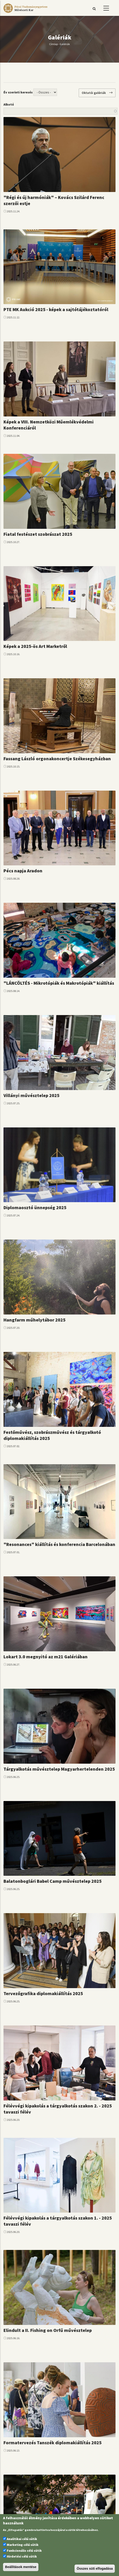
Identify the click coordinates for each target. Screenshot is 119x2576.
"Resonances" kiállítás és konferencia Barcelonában (59, 1544)
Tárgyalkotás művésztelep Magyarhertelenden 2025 (59, 1769)
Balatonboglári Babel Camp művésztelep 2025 (52, 1881)
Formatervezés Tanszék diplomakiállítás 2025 (52, 2442)
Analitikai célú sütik (22, 2539)
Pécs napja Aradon (22, 871)
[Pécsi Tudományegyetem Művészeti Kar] (25, 13)
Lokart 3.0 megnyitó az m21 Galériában (45, 1656)
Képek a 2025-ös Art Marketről (35, 646)
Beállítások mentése (21, 2567)
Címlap (53, 44)
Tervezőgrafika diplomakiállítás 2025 (43, 1993)
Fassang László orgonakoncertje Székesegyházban (57, 758)
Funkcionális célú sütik (24, 2550)
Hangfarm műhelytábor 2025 (34, 1320)
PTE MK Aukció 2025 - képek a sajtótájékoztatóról (55, 309)
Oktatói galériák (97, 93)
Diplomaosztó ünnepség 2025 (34, 1207)
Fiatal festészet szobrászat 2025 (37, 534)
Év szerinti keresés (18, 92)
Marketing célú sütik (22, 2545)
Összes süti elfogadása (95, 2568)
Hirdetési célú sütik (22, 2556)
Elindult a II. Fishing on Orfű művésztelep (47, 2330)
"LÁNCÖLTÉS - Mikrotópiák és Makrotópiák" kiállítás (58, 983)
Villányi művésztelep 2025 (31, 1095)
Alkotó (8, 104)
